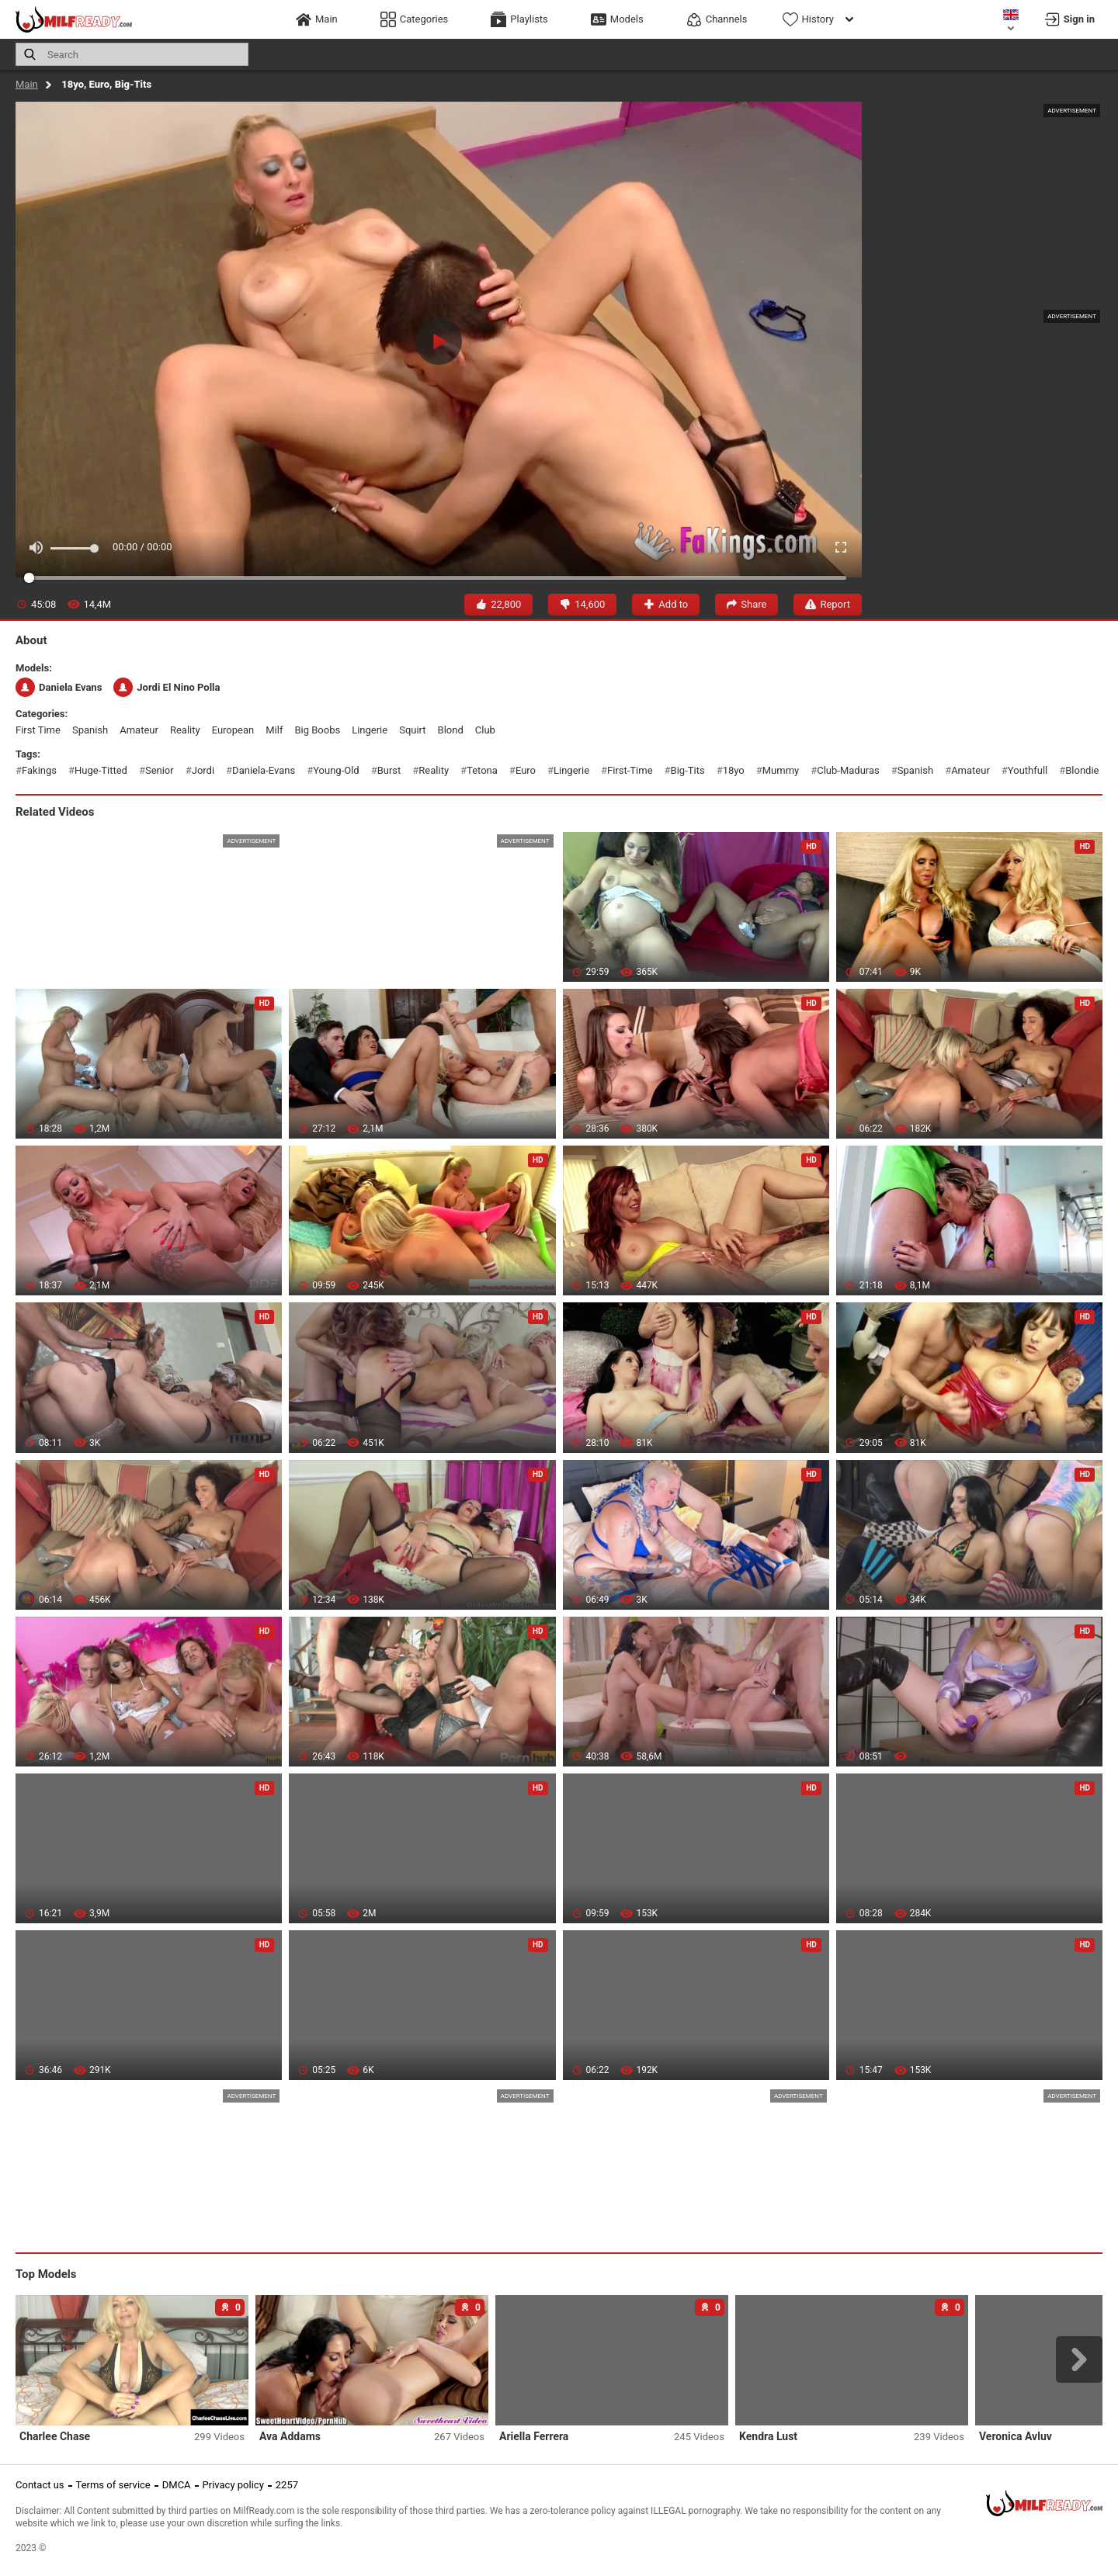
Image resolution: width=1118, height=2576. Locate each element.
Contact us (40, 2485)
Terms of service (113, 2485)
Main (27, 84)
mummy (780, 770)
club (485, 730)
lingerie (369, 730)
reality (185, 730)
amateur (139, 730)
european (233, 730)
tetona (482, 770)
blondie (1082, 770)
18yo (734, 770)
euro (526, 770)
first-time (630, 770)
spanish (90, 730)
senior (159, 770)
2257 (287, 2485)
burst (389, 770)
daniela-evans (263, 770)
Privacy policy (233, 2485)
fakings (39, 770)
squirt (412, 730)
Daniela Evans (59, 687)
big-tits (688, 770)
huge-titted (101, 770)
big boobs (317, 730)
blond (451, 730)
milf (274, 730)
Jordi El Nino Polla (166, 687)
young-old (336, 770)
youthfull (1027, 770)
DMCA (176, 2485)
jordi (203, 770)
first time (38, 730)
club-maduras (848, 770)
